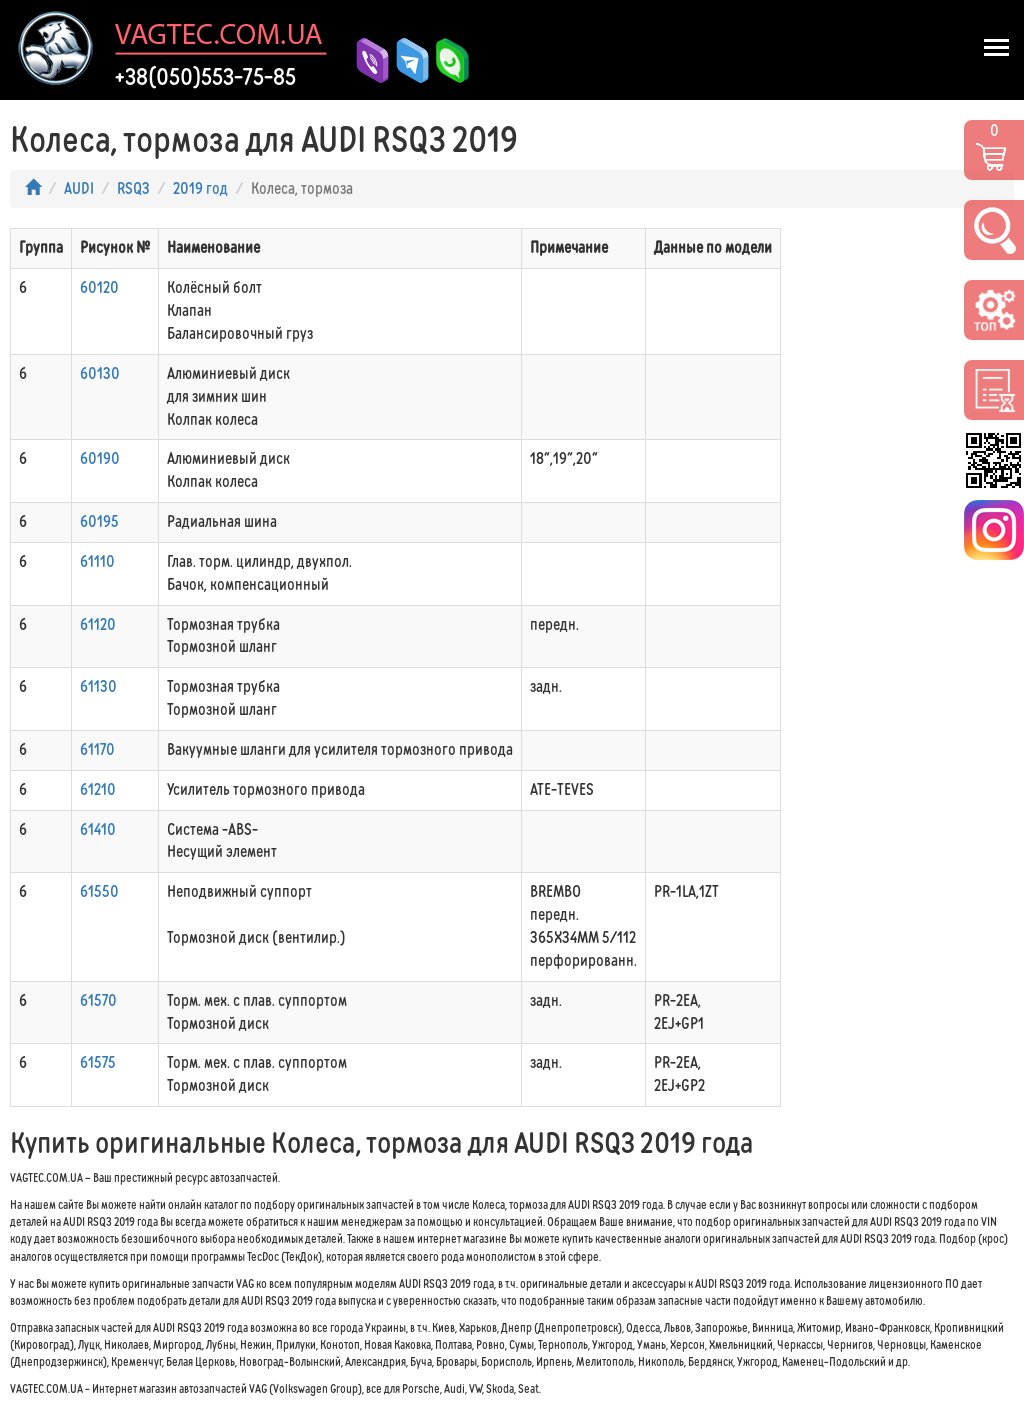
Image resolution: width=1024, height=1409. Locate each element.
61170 (97, 749)
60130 (100, 373)
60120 (99, 287)
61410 (98, 829)
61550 (99, 891)
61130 (98, 686)
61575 (98, 1062)
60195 (99, 521)
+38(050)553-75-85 (205, 77)
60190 (100, 458)
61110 (97, 561)
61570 (98, 1000)
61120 (98, 624)
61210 (98, 789)
